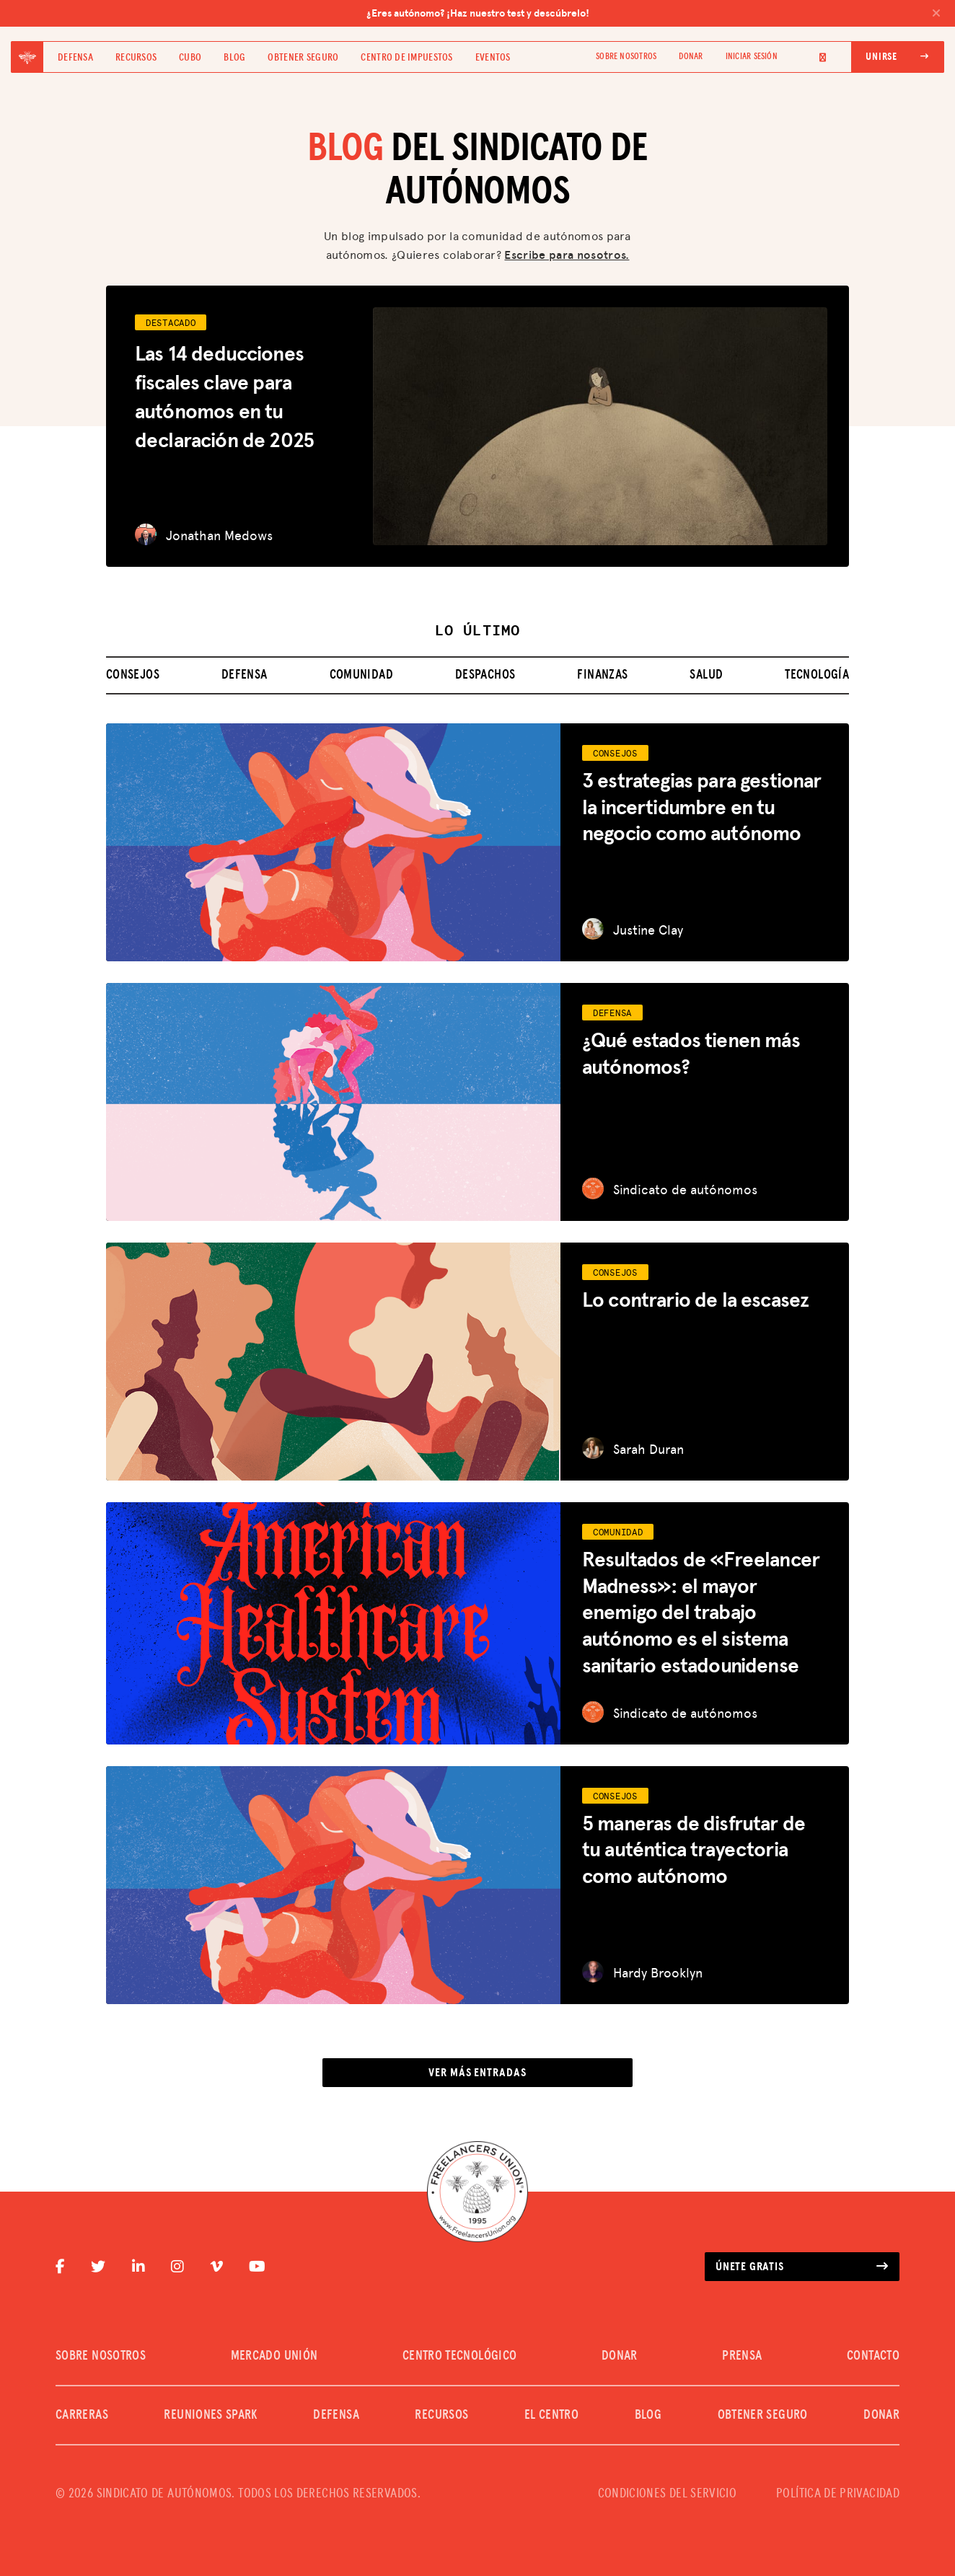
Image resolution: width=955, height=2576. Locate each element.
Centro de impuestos (406, 58)
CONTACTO (873, 2356)
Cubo (190, 58)
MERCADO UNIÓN (274, 2356)
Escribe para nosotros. (566, 254)
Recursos (136, 58)
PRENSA (742, 2356)
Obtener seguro (303, 58)
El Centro (551, 2415)
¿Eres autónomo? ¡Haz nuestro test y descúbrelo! (653, 13)
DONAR (691, 57)
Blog (234, 58)
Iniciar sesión (752, 57)
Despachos (485, 675)
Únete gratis (802, 2266)
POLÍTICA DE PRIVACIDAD (837, 2493)
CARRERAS (82, 2415)
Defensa (75, 58)
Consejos (132, 675)
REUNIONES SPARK (210, 2415)
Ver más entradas (477, 2072)
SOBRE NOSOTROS (626, 57)
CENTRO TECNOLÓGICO (459, 2356)
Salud (706, 675)
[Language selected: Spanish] (814, 57)
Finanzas (602, 675)
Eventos (493, 58)
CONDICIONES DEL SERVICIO (667, 2493)
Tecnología (817, 675)
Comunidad (361, 675)
